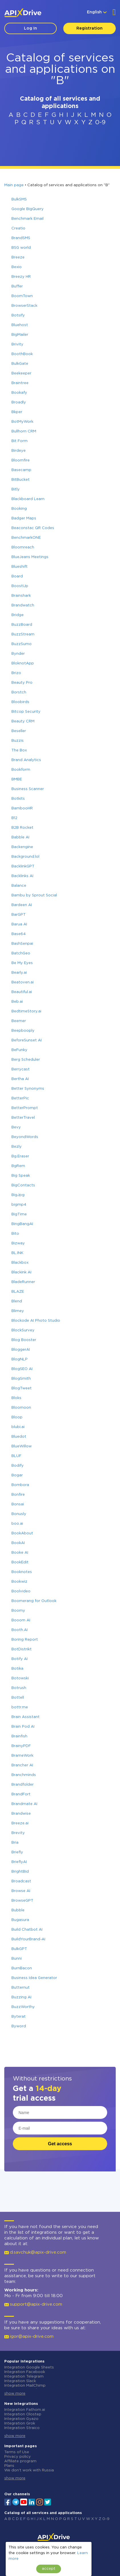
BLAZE (17, 1291)
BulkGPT (19, 1949)
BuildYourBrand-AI (28, 1939)
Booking (19, 508)
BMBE (16, 779)
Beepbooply (22, 1030)
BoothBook (22, 354)
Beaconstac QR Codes (32, 528)
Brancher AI (22, 1765)
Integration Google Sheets (29, 2367)
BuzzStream (22, 634)
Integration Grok (19, 2423)
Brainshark (21, 595)
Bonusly (18, 1514)
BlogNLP (19, 1359)
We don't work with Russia (29, 2470)
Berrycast (20, 1069)
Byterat (18, 2016)
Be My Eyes (22, 963)
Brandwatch (22, 605)
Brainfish (19, 1736)
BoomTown (22, 296)
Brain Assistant (25, 1717)
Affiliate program (20, 2461)
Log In (30, 28)
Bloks (16, 1398)
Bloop (17, 1417)
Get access (60, 2143)
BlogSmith (21, 1378)
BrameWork (22, 1755)
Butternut (20, 1987)
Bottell (17, 1697)
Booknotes (21, 1572)
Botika (17, 1668)
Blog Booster (23, 1340)
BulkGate (19, 363)
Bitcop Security (25, 711)
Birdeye (18, 450)
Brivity (17, 344)
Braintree (20, 383)
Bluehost (19, 325)
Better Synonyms (27, 1088)
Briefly (17, 1852)
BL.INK (17, 1253)
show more (14, 2393)
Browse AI (20, 1891)
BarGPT (18, 914)
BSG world (21, 247)
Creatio (18, 228)
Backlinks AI (22, 876)
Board (17, 576)
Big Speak (20, 1175)
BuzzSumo (21, 644)
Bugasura (20, 1920)
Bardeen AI (21, 905)
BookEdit (20, 1562)
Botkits (18, 798)
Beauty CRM (22, 721)
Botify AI (19, 1659)
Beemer (18, 1021)
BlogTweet (21, 1388)
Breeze (18, 257)
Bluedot (18, 1436)
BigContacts (23, 1185)
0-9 (100, 122)
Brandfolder (22, 1784)
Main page (14, 185)
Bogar (17, 1475)
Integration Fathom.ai (24, 2409)
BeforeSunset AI (26, 1040)
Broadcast (21, 1881)
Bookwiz (19, 1581)
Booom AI (20, 1620)
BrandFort (20, 1794)
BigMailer (19, 334)
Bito (15, 1233)
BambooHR (22, 808)
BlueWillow (21, 1446)
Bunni (16, 1958)
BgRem (18, 1166)
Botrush (18, 1688)
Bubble (18, 1910)
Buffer (17, 286)
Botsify (18, 315)
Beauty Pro (21, 682)
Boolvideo (20, 1591)
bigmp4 (18, 1204)
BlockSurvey (22, 1330)
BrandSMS (20, 238)
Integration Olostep (22, 2414)
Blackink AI (21, 1272)
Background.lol (25, 856)
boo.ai (17, 1523)
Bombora (20, 1485)
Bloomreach (22, 547)
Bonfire (18, 1494)
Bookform (20, 769)
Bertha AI (20, 1079)
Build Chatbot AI (26, 1929)
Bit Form (19, 441)
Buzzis (17, 740)
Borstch (18, 692)
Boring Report (24, 1639)
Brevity (18, 1833)
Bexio (16, 267)
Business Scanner (27, 789)
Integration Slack (20, 2381)
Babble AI (20, 837)
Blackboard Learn (27, 499)
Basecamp (21, 470)
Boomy (18, 1610)
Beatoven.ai (22, 982)
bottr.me (19, 1707)
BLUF (16, 1456)
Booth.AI (19, 1630)
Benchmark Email (27, 218)
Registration (89, 28)
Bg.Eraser (20, 1156)
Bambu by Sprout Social (34, 895)
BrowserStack (24, 305)
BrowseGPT (22, 1900)
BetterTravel (23, 1117)
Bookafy (19, 392)
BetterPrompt (24, 1108)
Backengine (22, 847)
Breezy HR (21, 276)
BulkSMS (19, 199)
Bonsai (17, 1504)
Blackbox (20, 1262)
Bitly (15, 489)
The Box (19, 750)
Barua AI (19, 924)
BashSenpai (22, 943)
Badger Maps (23, 518)
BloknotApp (22, 663)
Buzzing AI (21, 1997)
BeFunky (19, 1050)
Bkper (16, 412)
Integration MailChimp (25, 2385)
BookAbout (22, 1533)
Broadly (18, 402)
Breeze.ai (20, 1823)
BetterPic (20, 1098)
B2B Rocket (22, 827)
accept (48, 2568)
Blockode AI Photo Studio (35, 1320)
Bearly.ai (19, 972)
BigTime (19, 1214)
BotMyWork (22, 421)
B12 (14, 818)
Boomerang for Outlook (33, 1601)
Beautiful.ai (21, 992)
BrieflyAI (19, 1862)
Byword (18, 2026)
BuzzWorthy (23, 2007)
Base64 (18, 934)
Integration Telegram (24, 2376)
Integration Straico (22, 2428)
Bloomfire (20, 460)
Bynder (18, 653)
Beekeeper (21, 373)
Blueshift (19, 566)
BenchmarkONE (26, 537)
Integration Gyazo (21, 2418)
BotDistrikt (21, 1649)
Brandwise (21, 1813)
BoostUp (19, 586)
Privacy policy (17, 2456)
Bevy (16, 1127)
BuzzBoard (21, 624)
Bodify (17, 1465)
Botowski (20, 1678)
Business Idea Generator (34, 1978)
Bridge (17, 615)
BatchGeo (20, 953)
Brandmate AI (24, 1804)
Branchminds (23, 1775)
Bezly (16, 1146)
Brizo (16, 673)
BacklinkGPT (22, 866)
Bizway (18, 1243)
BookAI (18, 1543)
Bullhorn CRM (23, 431)
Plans (9, 2465)
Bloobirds (20, 702)
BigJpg (18, 1195)
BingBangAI (22, 1224)
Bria (15, 1842)
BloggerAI (20, 1349)
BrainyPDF (21, 1746)
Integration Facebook (24, 2372)
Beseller (18, 731)
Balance (18, 885)
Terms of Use (16, 2452)
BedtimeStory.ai (26, 1011)
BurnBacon (21, 1968)
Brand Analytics (26, 760)
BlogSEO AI (21, 1369)
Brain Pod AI (22, 1726)
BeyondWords (24, 1137)
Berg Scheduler (25, 1059)
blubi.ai (18, 1427)
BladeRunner (23, 1282)
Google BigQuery (27, 209)
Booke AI (19, 1552)
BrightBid (20, 1871)
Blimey (17, 1311)
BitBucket (20, 479)
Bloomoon (21, 1407)
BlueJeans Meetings (29, 557)
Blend (16, 1301)
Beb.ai (17, 1001)
